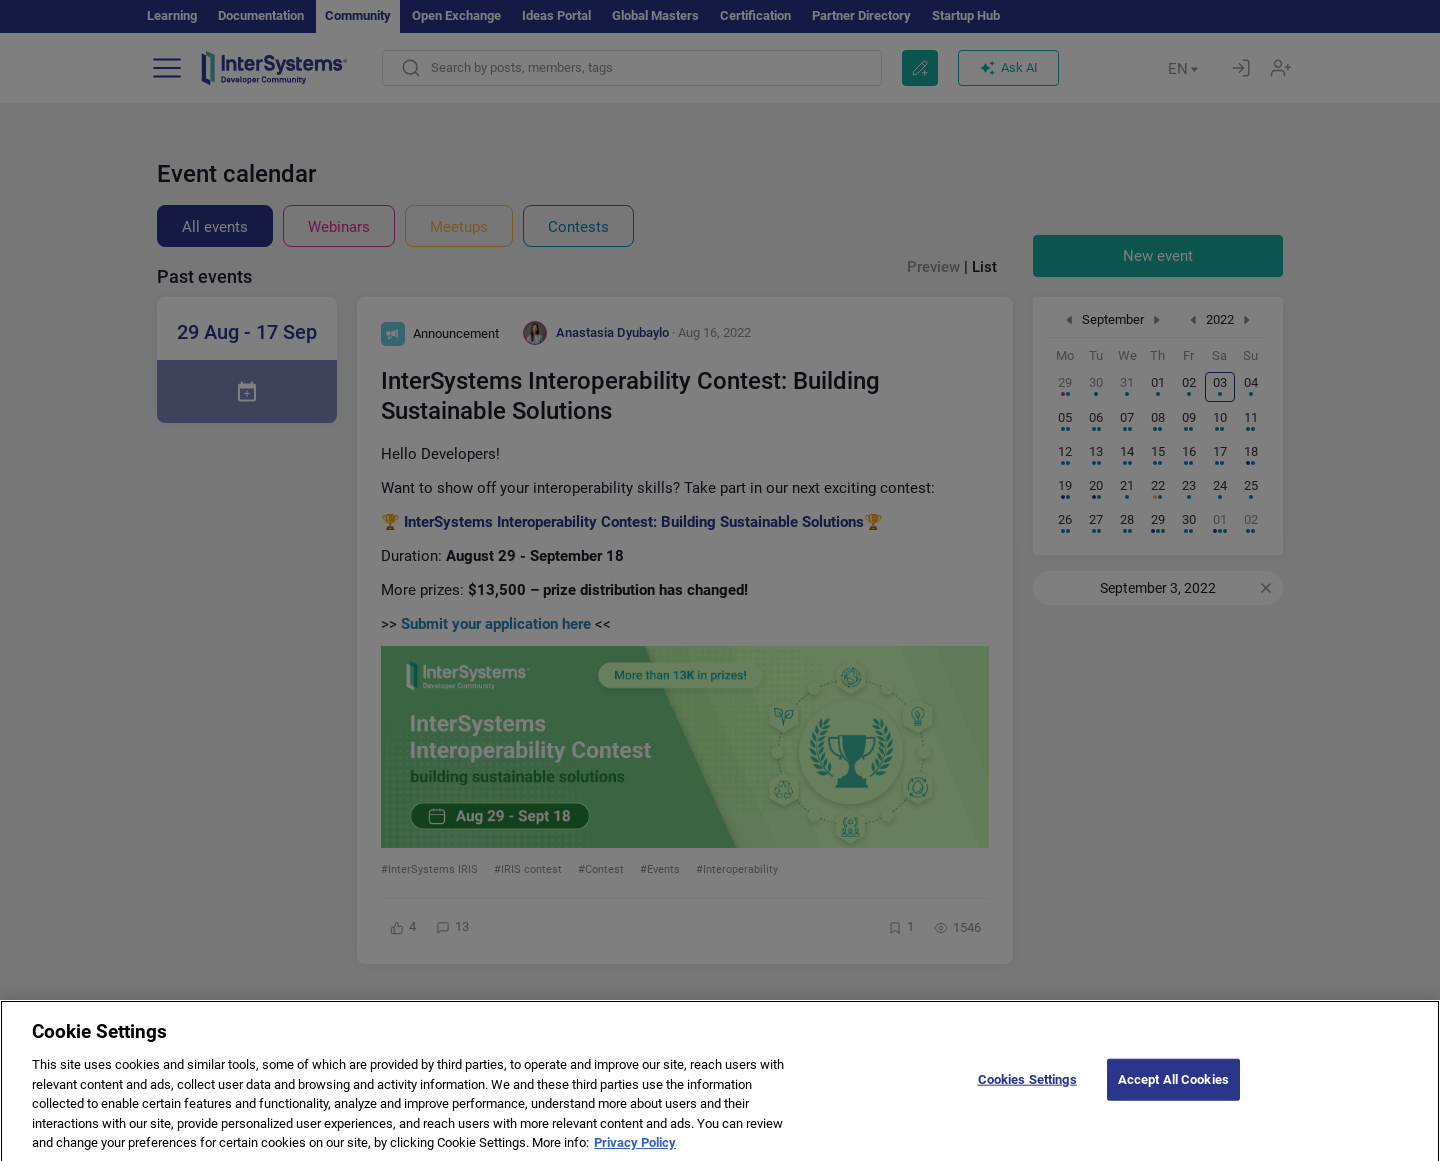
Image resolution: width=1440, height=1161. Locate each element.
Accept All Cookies (1173, 1097)
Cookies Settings (1027, 1097)
